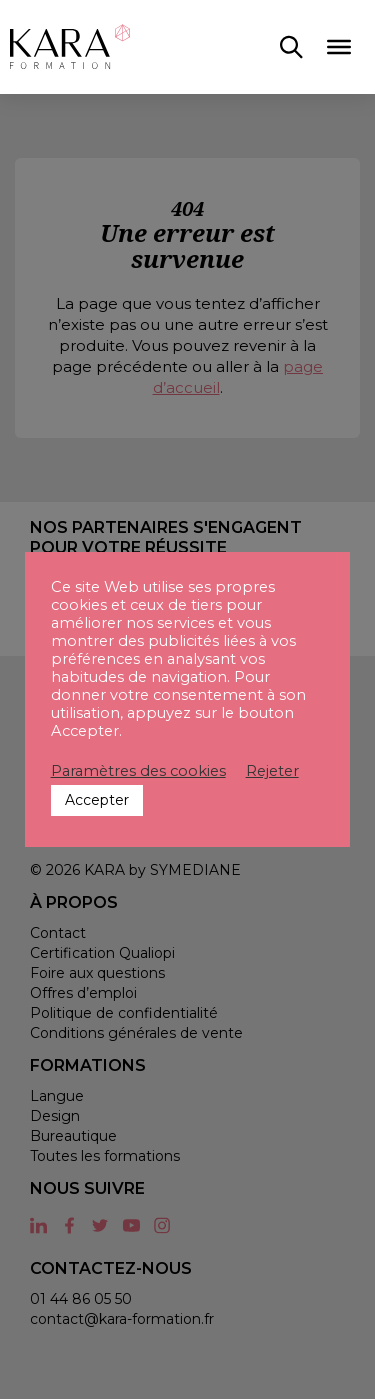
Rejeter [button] (272, 771)
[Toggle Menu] (339, 47)
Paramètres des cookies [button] (138, 771)
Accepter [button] (97, 800)
